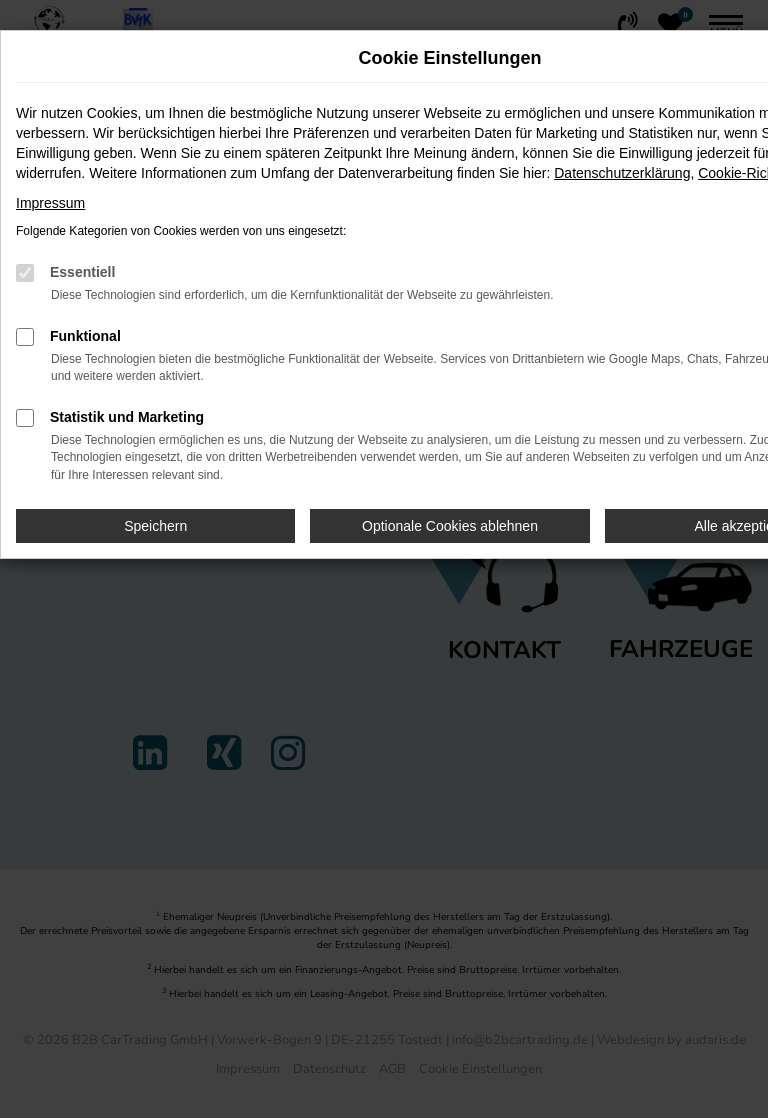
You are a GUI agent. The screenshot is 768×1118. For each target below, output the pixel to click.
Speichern (155, 526)
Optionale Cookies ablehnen (450, 526)
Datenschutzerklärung (622, 173)
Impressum (50, 203)
